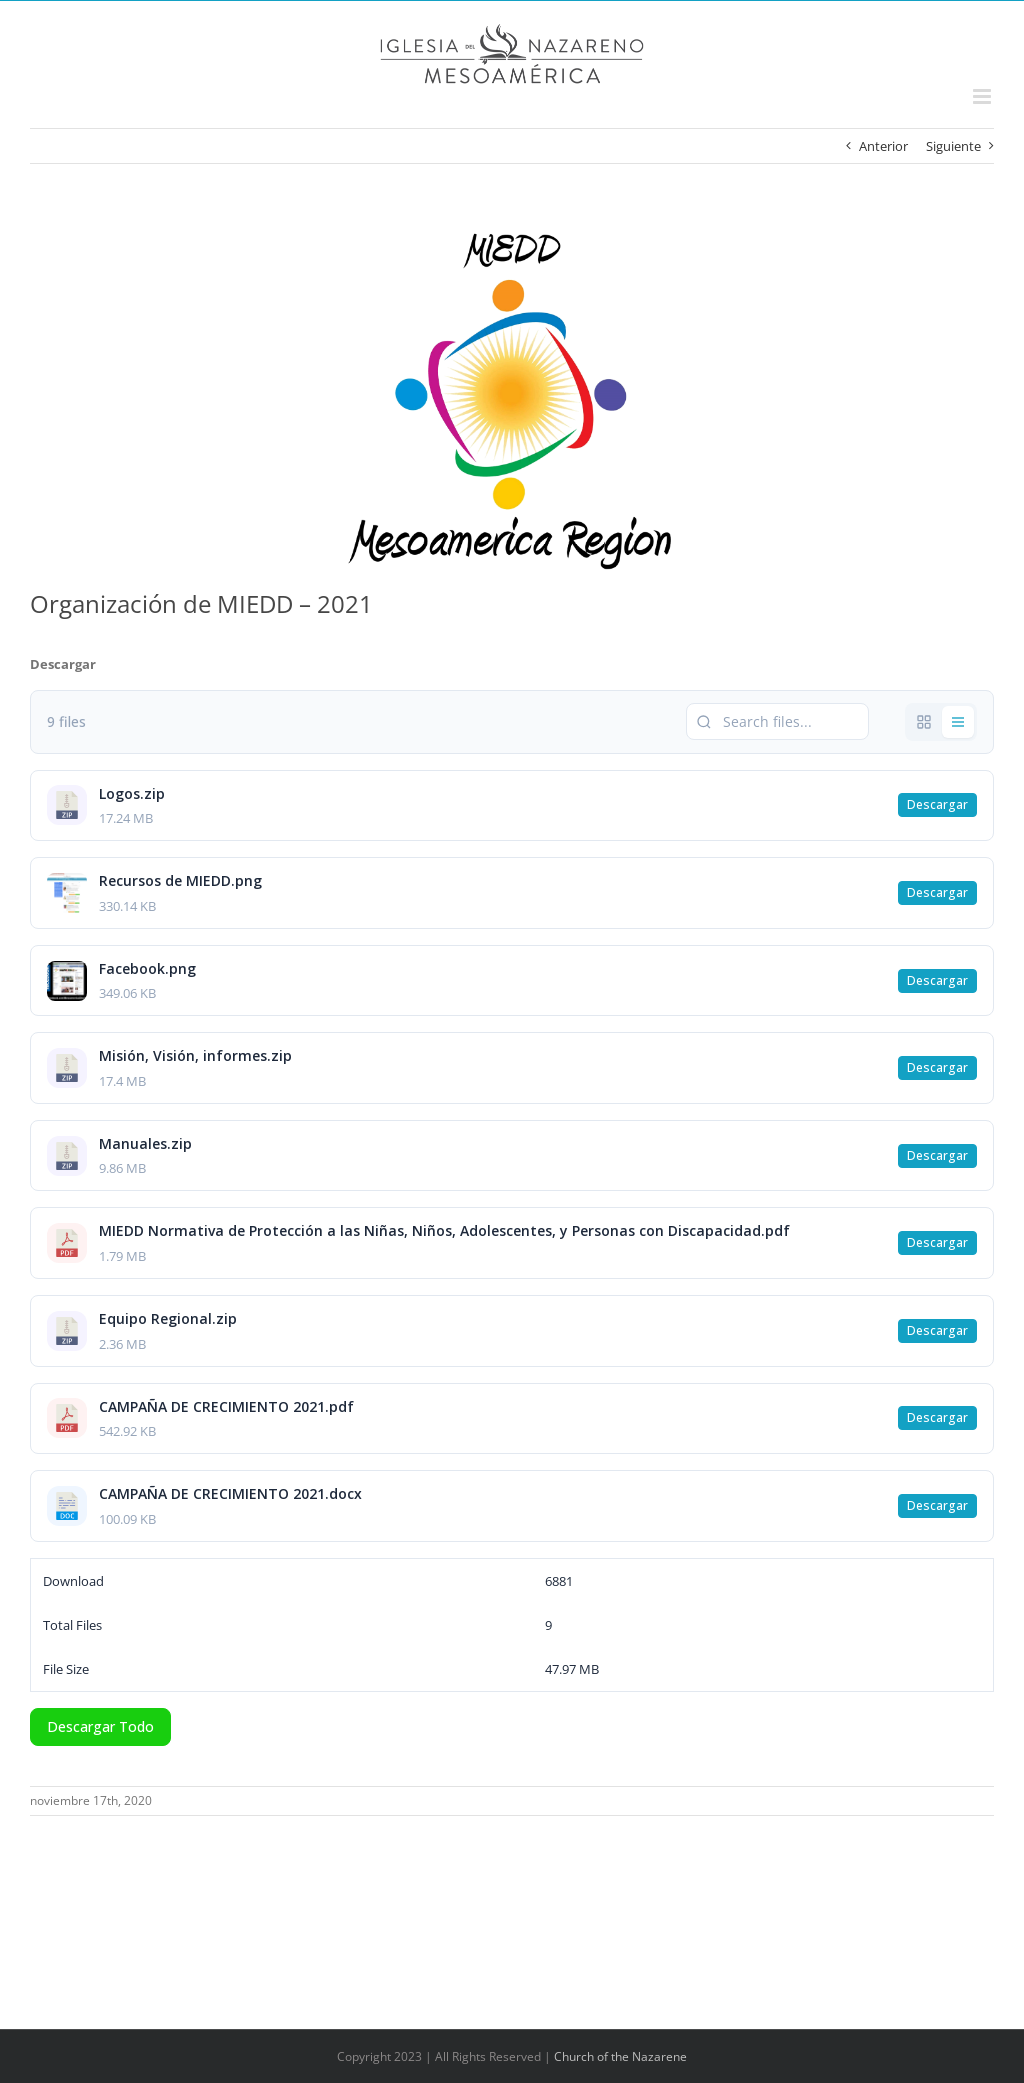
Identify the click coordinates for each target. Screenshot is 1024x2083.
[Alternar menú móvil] (983, 96)
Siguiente (953, 146)
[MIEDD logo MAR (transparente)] (512, 399)
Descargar (937, 804)
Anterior (883, 146)
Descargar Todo (100, 1726)
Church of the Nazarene (620, 2056)
